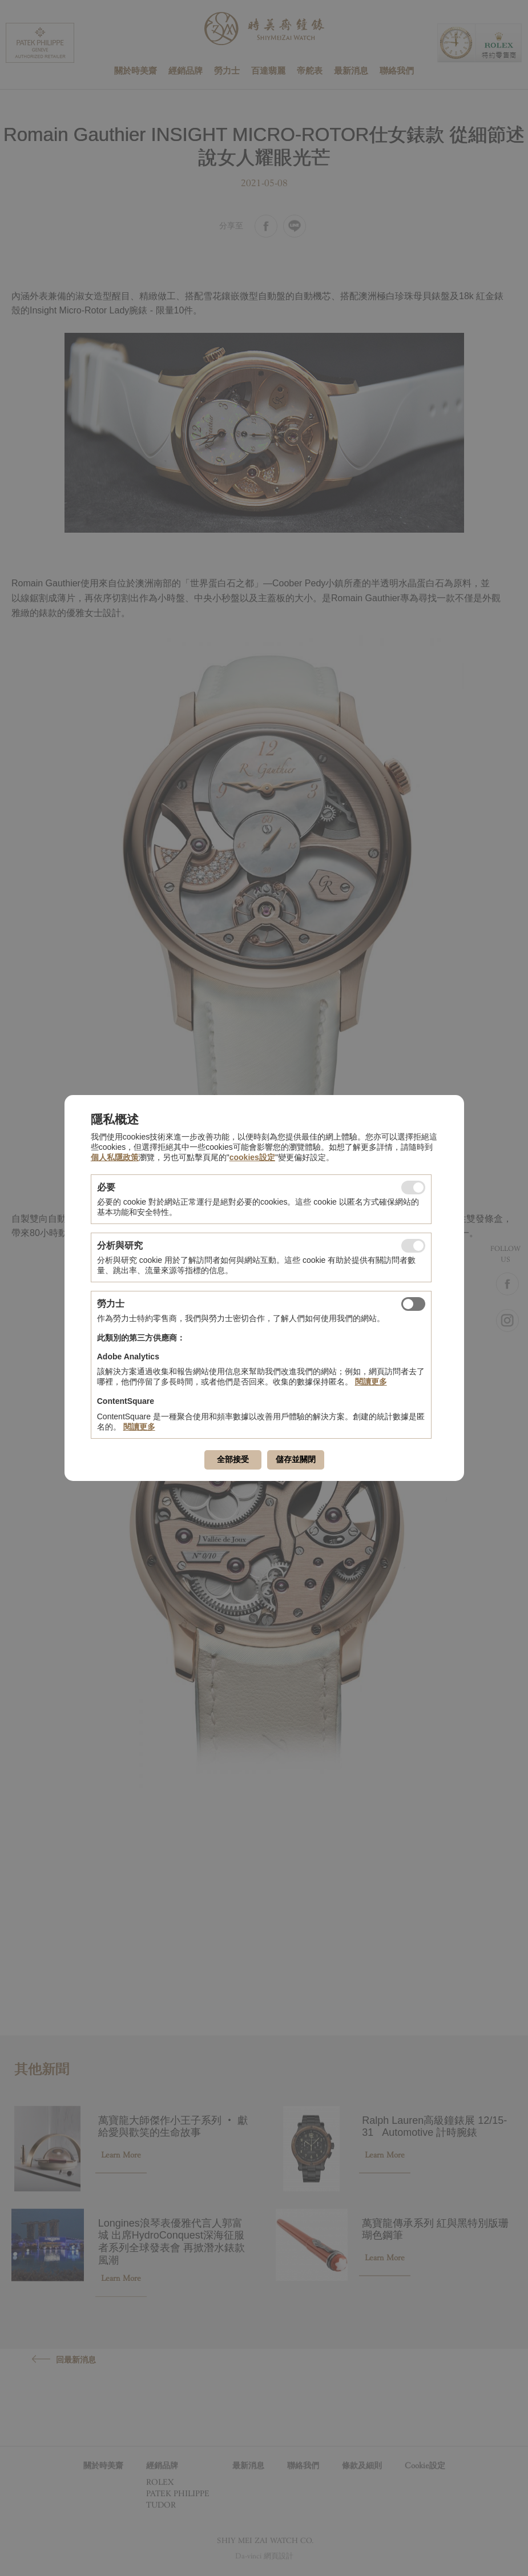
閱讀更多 (371, 1381)
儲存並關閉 (296, 1459)
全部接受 (233, 1459)
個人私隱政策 (115, 1157)
